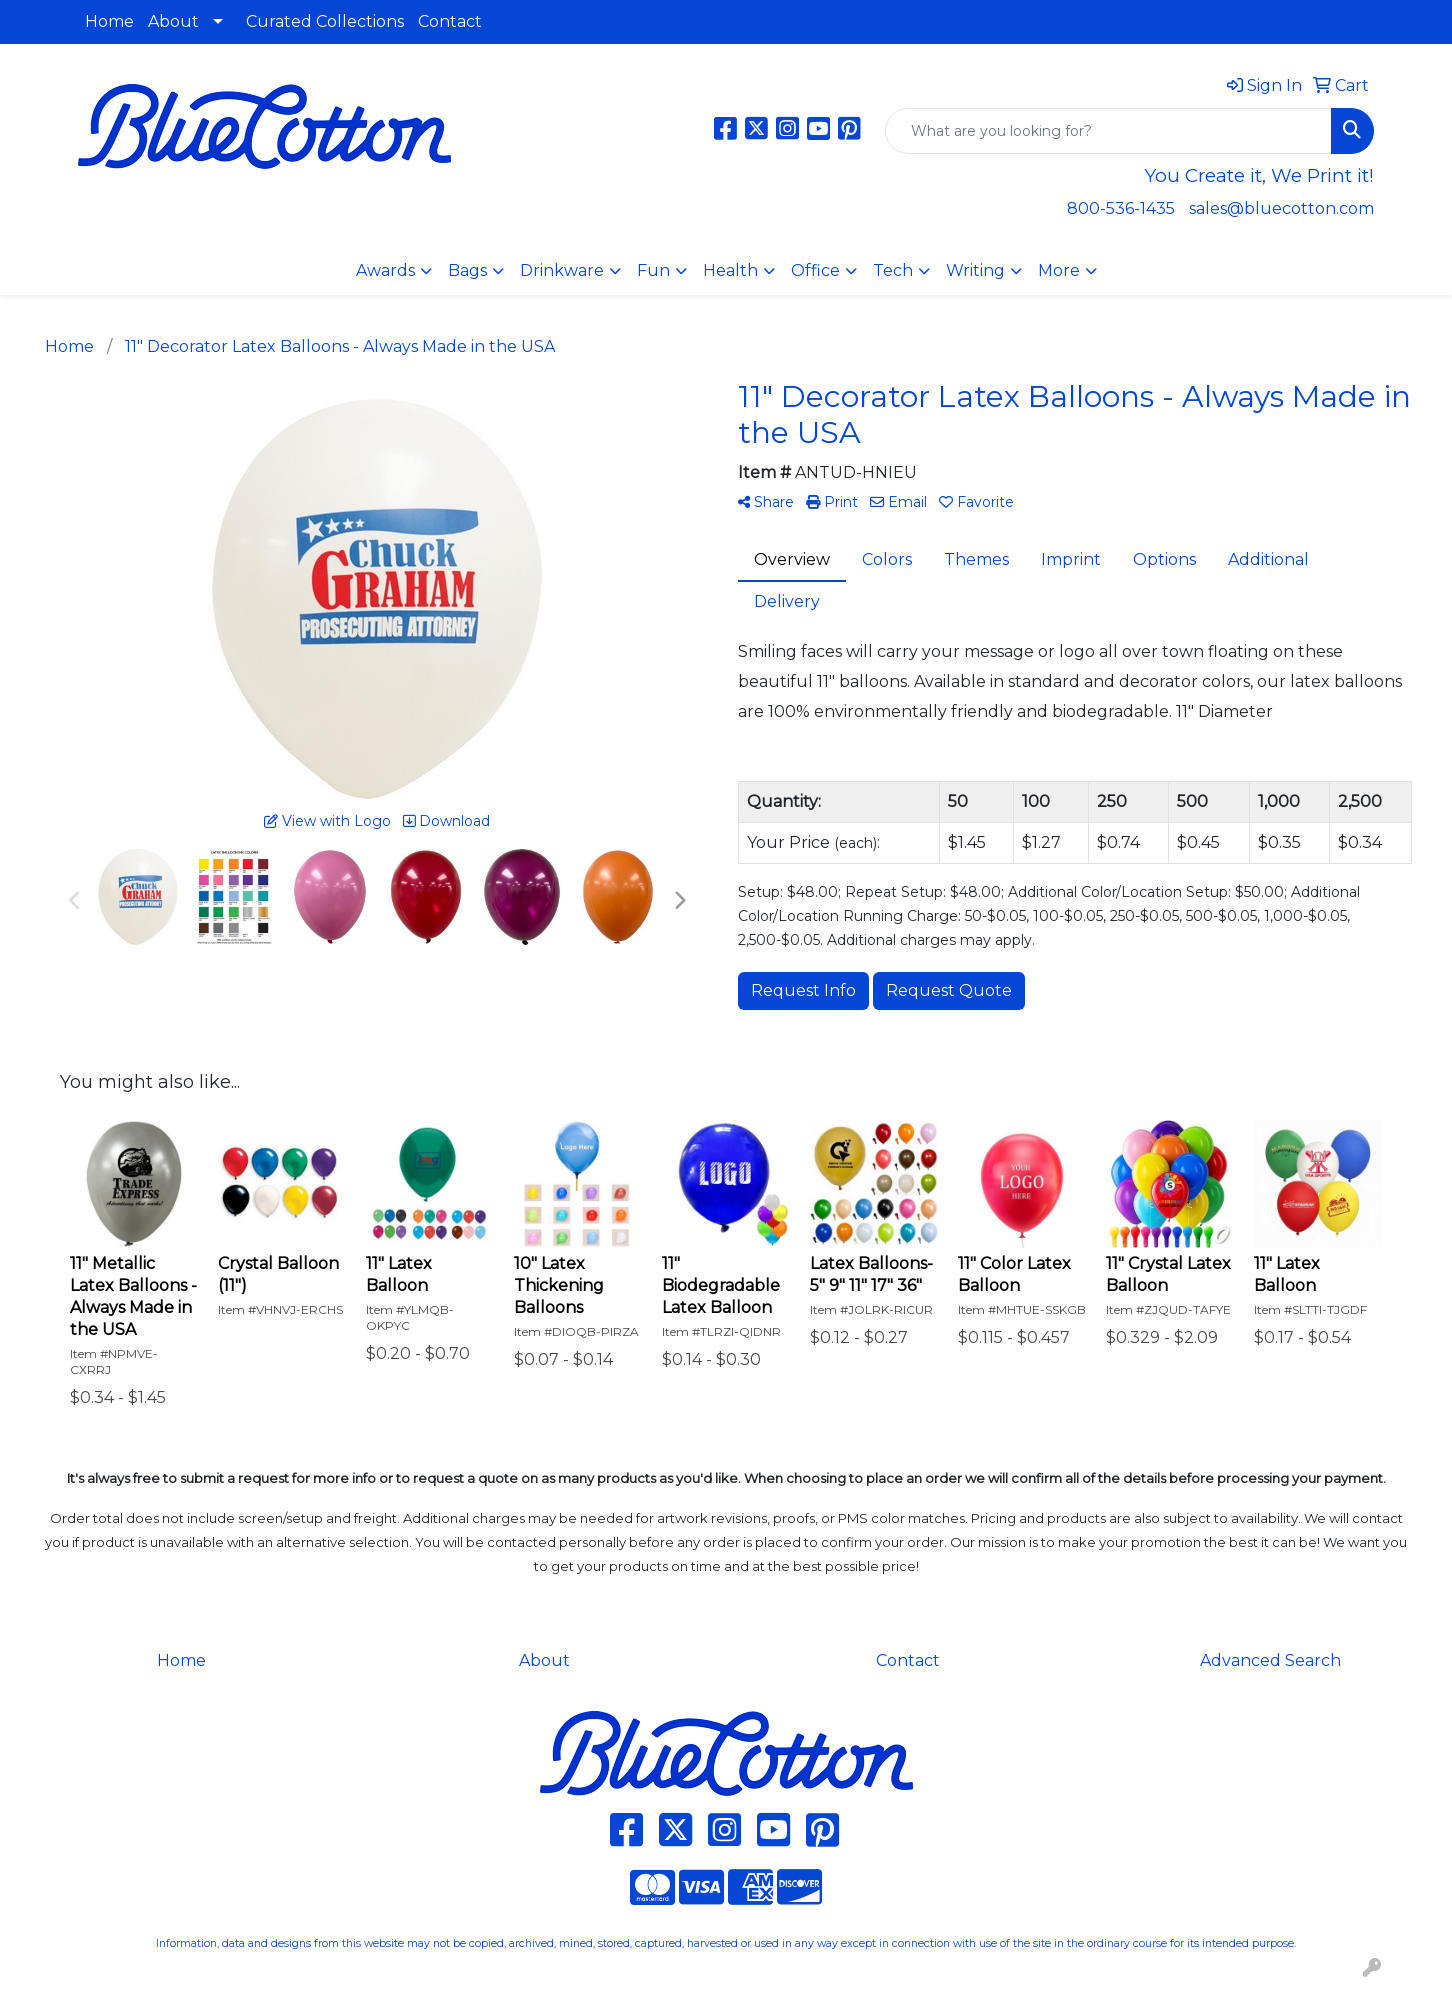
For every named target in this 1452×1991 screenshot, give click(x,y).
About (173, 21)
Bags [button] (467, 270)
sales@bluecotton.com (1281, 208)
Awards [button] (385, 270)
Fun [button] (653, 270)
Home (109, 21)
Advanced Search (1270, 1660)
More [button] (1059, 270)
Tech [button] (893, 270)
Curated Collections (325, 21)
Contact (450, 21)
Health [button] (730, 270)
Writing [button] (975, 270)
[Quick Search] (1108, 131)
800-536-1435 (1121, 208)
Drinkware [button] (562, 270)
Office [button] (815, 270)
